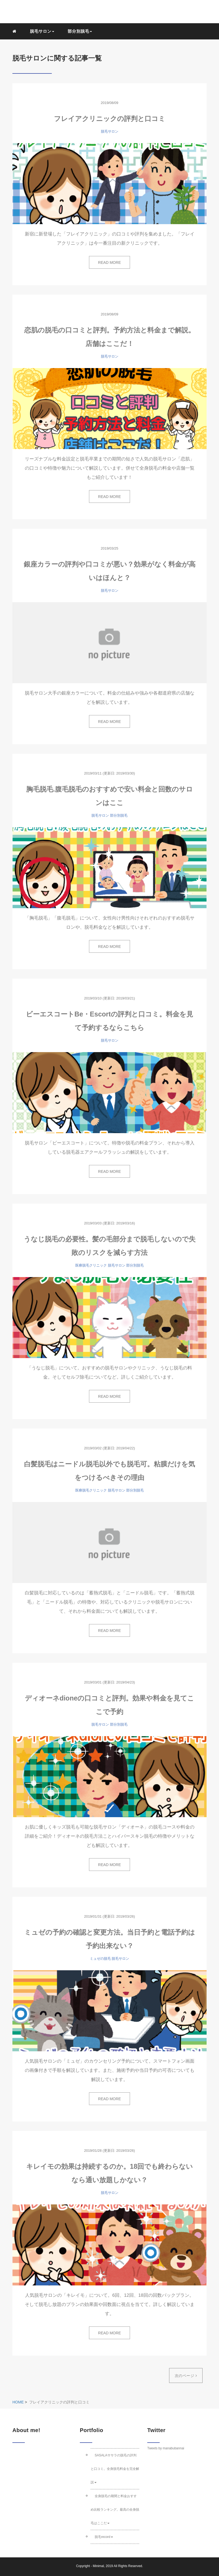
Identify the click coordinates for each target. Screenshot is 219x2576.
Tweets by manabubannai (165, 2448)
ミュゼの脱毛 (100, 1959)
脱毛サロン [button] (42, 31)
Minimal (98, 2566)
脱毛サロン (109, 131)
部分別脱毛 (119, 815)
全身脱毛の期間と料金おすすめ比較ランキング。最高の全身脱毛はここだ (115, 2509)
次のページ (186, 2375)
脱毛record (104, 2537)
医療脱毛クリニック (91, 1265)
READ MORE (109, 262)
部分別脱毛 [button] (80, 31)
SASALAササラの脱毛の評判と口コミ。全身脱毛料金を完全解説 (115, 2468)
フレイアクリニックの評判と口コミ (109, 118)
